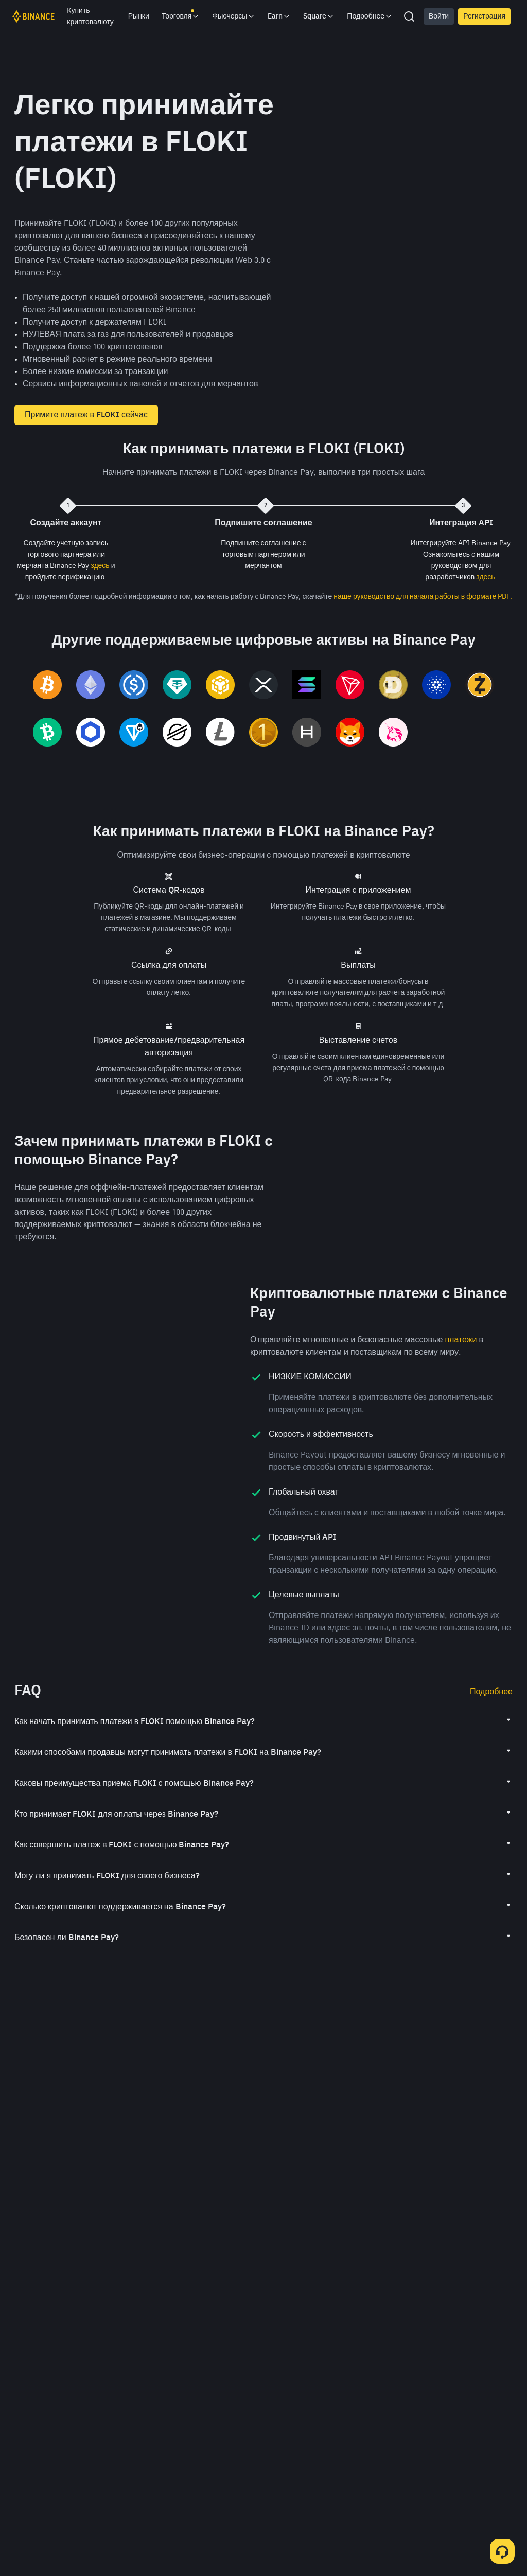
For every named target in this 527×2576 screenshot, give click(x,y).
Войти (439, 16)
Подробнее (491, 1730)
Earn (279, 16)
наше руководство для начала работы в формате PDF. (422, 596)
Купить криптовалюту (90, 16)
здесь (100, 566)
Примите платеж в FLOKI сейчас (86, 415)
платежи (461, 1378)
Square (319, 16)
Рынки (138, 16)
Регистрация (484, 16)
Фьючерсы (233, 16)
